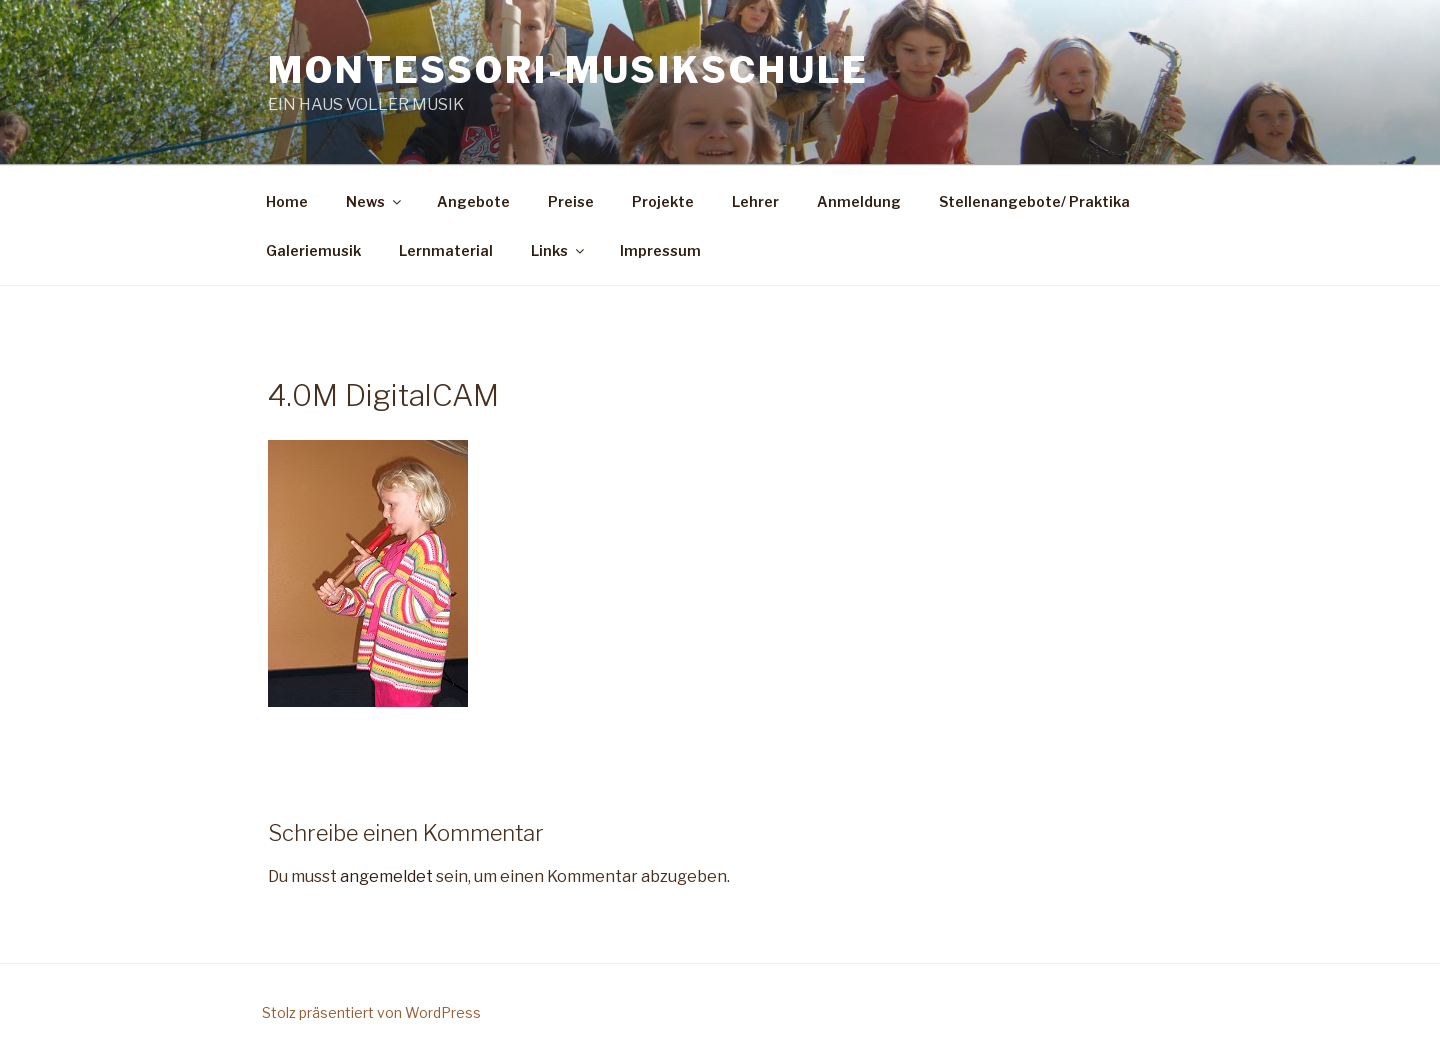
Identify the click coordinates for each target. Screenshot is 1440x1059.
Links (559, 250)
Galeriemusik (313, 250)
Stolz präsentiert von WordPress (371, 1012)
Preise (571, 201)
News (375, 201)
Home (287, 201)
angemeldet (386, 876)
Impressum (660, 250)
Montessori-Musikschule (568, 70)
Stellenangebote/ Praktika (1034, 201)
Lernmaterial (446, 250)
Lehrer (755, 201)
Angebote (473, 201)
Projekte (663, 201)
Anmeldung (859, 201)
